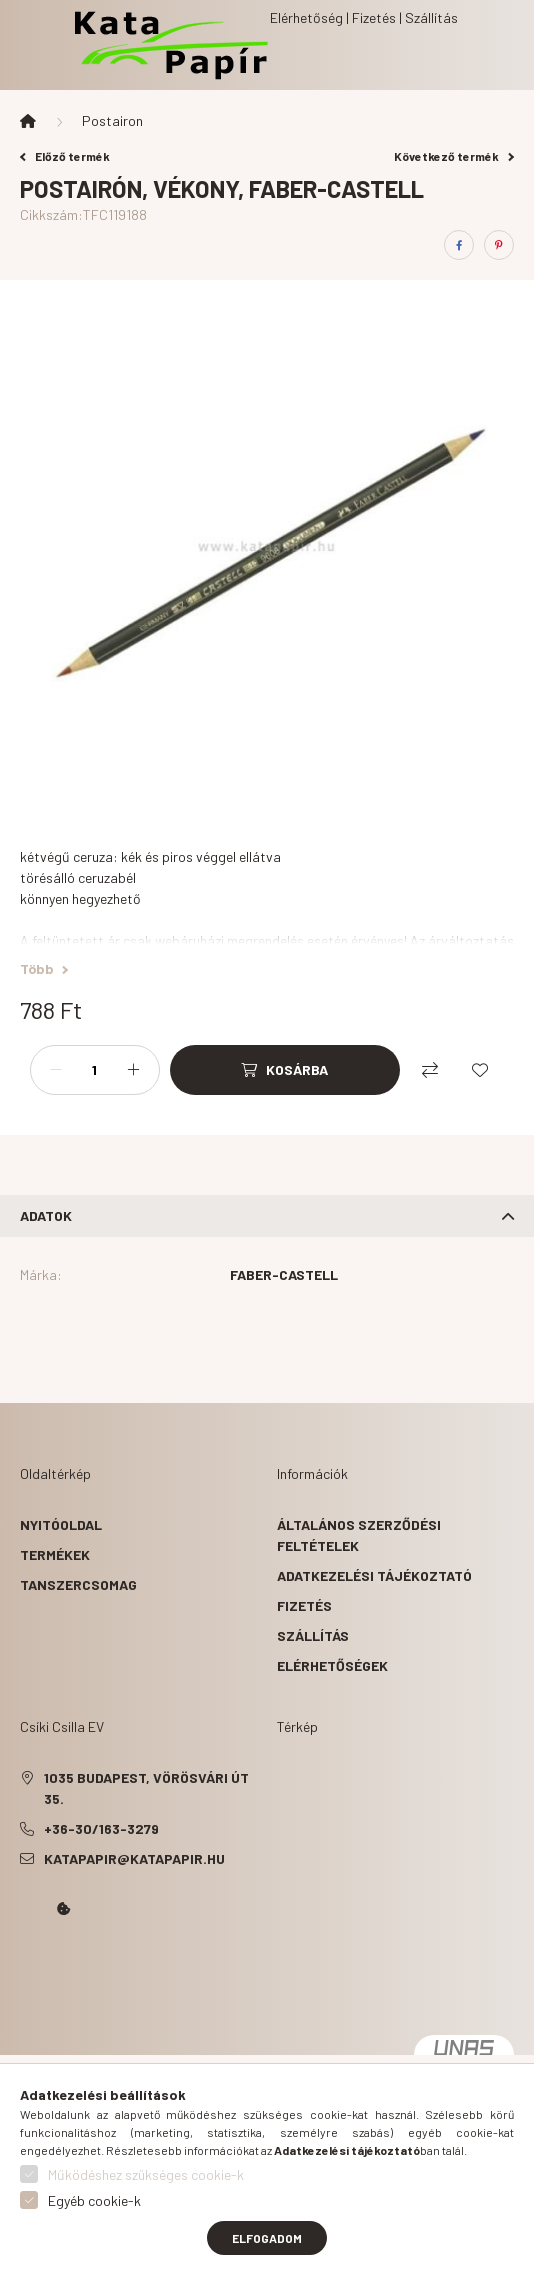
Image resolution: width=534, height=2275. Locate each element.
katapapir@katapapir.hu (134, 1858)
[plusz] (134, 1070)
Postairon (112, 120)
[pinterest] (499, 245)
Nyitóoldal (61, 1524)
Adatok (46, 1215)
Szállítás (313, 1635)
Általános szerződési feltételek (359, 1535)
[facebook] (459, 245)
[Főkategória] (28, 121)
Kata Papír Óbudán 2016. (24, 1965)
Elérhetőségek (332, 1665)
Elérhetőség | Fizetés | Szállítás (364, 17)
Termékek (55, 1554)
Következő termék (454, 156)
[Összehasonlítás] (430, 1070)
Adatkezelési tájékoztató (374, 1575)
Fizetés (304, 1605)
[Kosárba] (285, 1070)
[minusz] (56, 1070)
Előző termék (65, 156)
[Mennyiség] (95, 1070)
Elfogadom (267, 2238)
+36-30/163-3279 (101, 1828)
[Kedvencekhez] (480, 1070)
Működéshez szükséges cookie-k (146, 2174)
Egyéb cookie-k (94, 2200)
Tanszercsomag (78, 1584)
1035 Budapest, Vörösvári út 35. (146, 1788)
